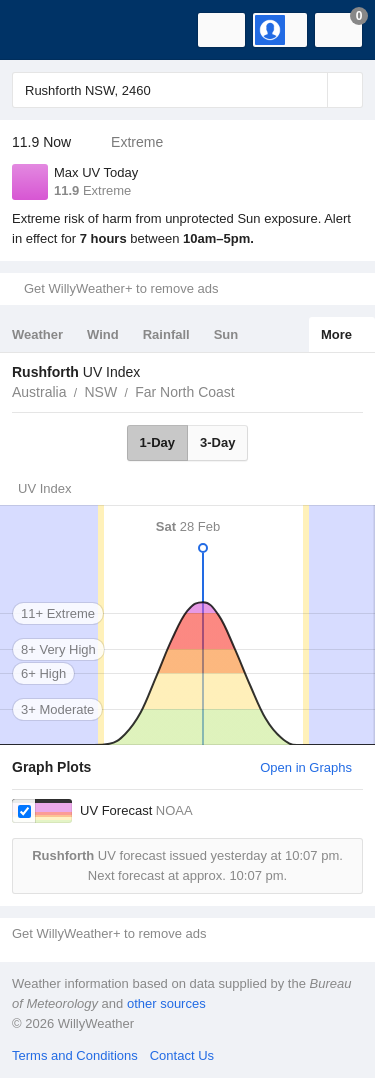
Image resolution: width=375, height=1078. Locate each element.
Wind (103, 334)
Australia (39, 392)
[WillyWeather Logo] (45, 30)
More (336, 334)
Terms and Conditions (75, 1055)
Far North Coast (185, 392)
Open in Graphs (306, 767)
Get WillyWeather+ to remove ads (121, 288)
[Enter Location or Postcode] (187, 90)
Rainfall (166, 334)
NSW (100, 392)
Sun (226, 334)
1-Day (157, 442)
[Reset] (310, 90)
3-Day (217, 442)
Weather (37, 334)
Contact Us (182, 1055)
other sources (166, 1003)
